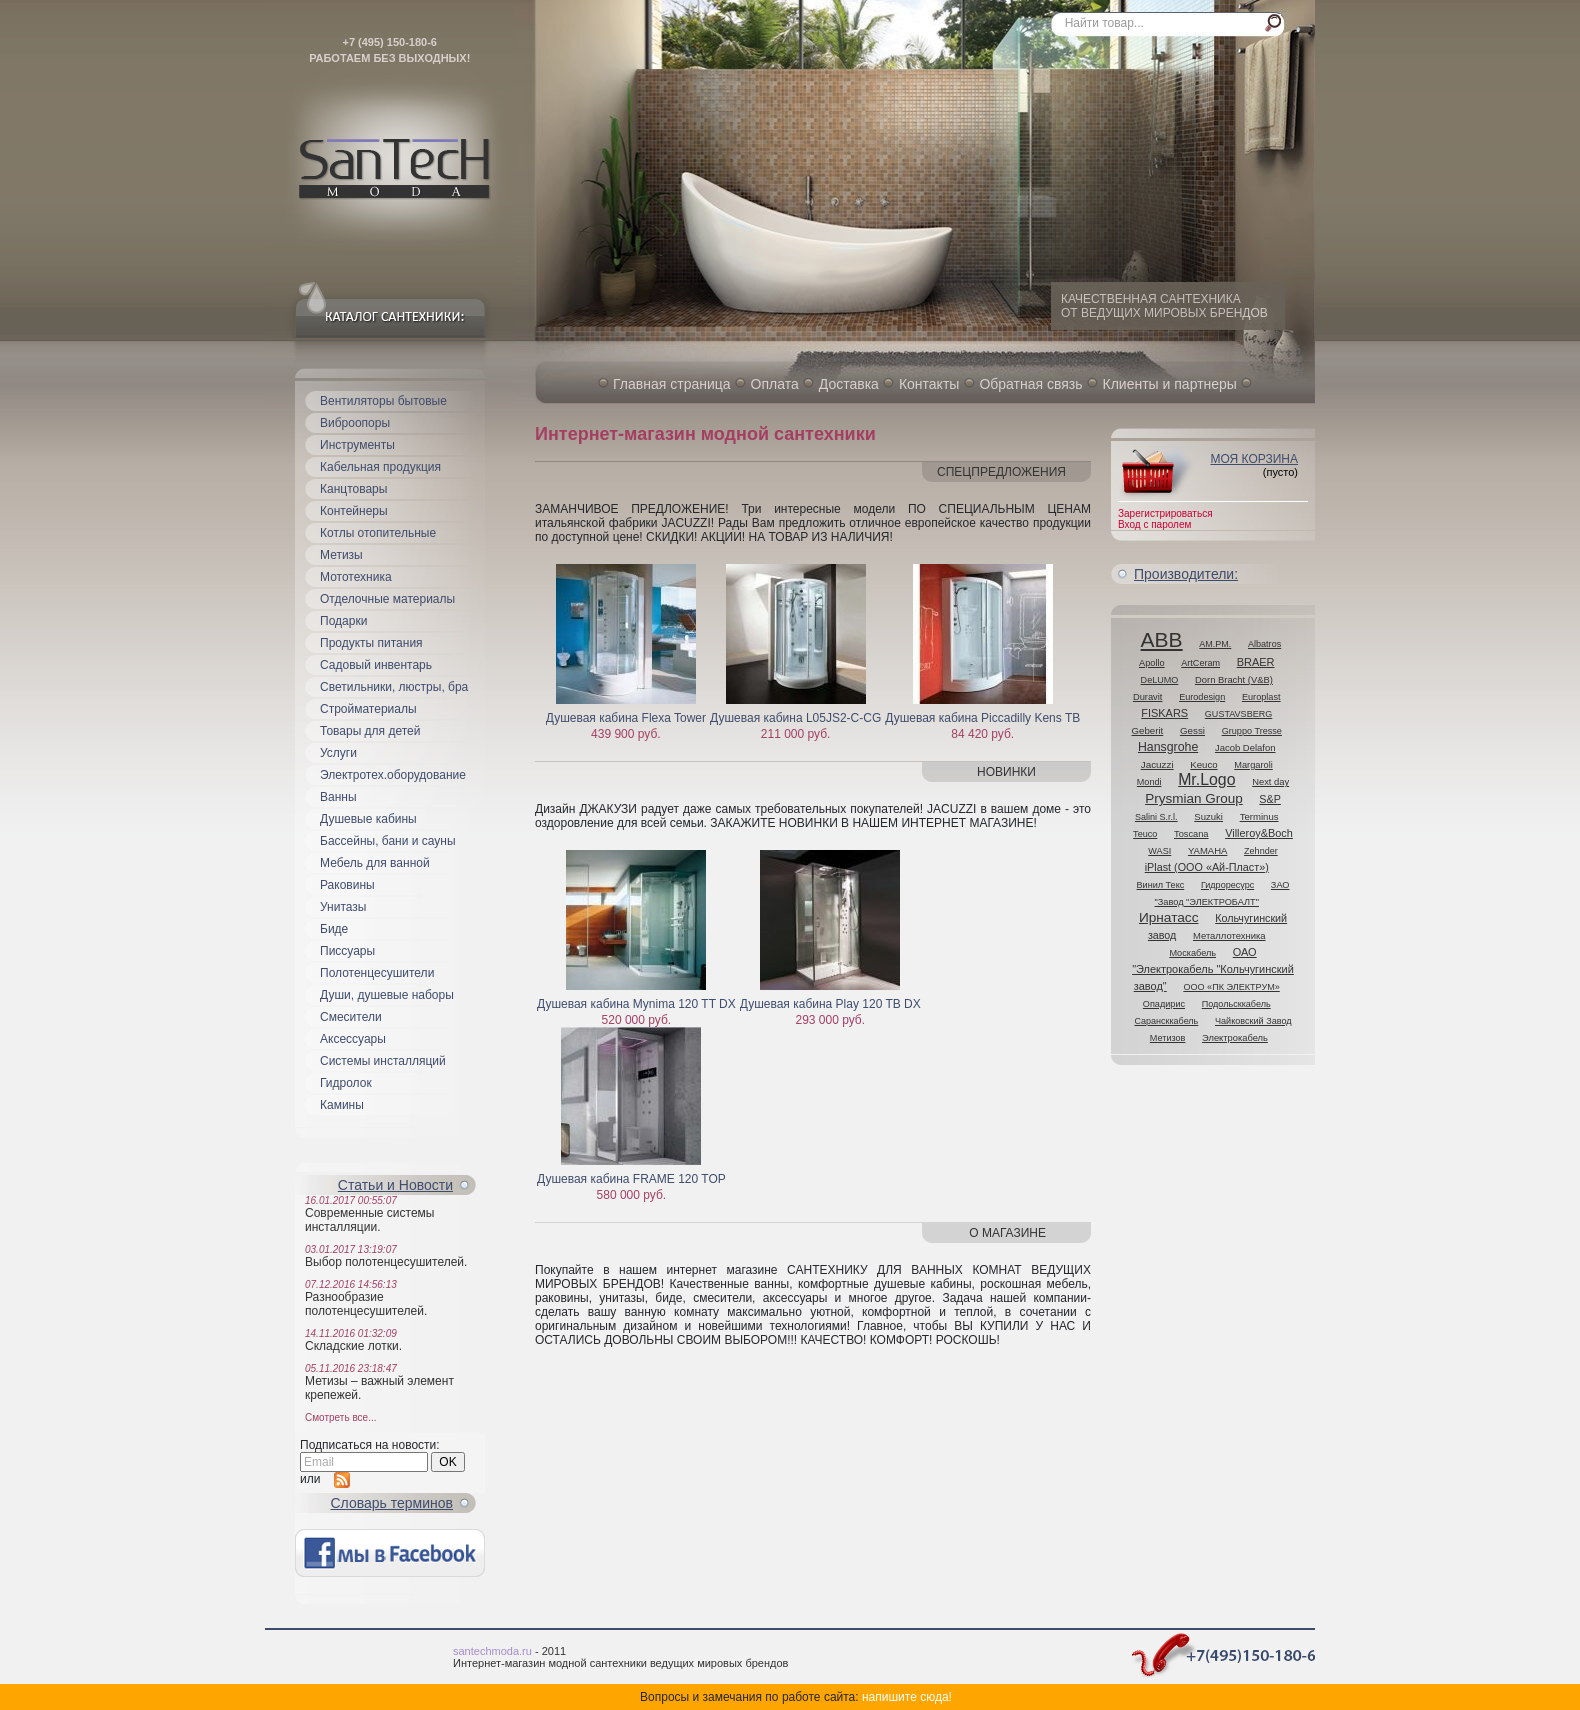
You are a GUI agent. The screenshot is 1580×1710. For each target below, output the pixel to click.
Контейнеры (354, 511)
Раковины (347, 885)
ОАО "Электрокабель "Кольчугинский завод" (1213, 969)
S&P (1269, 799)
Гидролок (346, 1083)
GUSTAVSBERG (1238, 714)
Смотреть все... (340, 1417)
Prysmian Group (1194, 798)
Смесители (351, 1017)
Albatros (1264, 644)
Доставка (849, 384)
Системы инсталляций (383, 1061)
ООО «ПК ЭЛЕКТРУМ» (1231, 987)
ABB (1162, 639)
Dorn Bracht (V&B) (1234, 679)
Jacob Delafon (1245, 747)
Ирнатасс (1169, 917)
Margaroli (1253, 765)
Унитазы (343, 907)
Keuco (1203, 764)
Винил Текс (1161, 885)
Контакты (929, 384)
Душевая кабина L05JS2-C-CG (795, 718)
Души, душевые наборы (387, 995)
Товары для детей (370, 731)
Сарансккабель (1166, 1021)
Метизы (341, 555)
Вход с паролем (1154, 524)
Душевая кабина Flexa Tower (626, 718)
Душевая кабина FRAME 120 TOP (631, 1179)
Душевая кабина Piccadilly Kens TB (982, 718)
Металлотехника (1229, 935)
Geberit (1148, 730)
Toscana (1191, 834)
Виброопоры (355, 423)
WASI (1159, 851)
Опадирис (1164, 1004)
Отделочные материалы (387, 599)
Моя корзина (1254, 459)
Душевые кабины (368, 819)
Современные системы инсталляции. (370, 1220)
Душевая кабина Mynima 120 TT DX (636, 1004)
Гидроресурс (1227, 885)
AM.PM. (1215, 644)
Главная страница (672, 384)
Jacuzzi (1157, 764)
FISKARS (1164, 713)
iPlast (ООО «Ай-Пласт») (1207, 867)
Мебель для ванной (375, 863)
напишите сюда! (907, 1697)
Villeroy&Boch (1259, 833)
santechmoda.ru (492, 1651)
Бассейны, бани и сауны (388, 841)
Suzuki (1208, 816)
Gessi (1192, 730)
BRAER (1256, 662)
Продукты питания (371, 643)
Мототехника (356, 577)
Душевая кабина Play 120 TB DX (830, 1004)
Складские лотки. (353, 1346)
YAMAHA (1207, 850)
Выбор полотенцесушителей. (386, 1262)
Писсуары (347, 951)
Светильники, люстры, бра (394, 687)
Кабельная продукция (380, 467)
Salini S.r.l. (1156, 817)
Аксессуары (353, 1039)
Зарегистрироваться (1165, 513)
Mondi (1149, 782)
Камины (342, 1105)
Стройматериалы (368, 709)
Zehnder (1261, 851)
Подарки (343, 621)
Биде (334, 929)
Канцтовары (353, 489)
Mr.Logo (1206, 779)
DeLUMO (1160, 680)
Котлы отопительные (378, 533)
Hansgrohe (1168, 747)
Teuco (1145, 834)
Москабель (1192, 953)
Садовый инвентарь (376, 665)
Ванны (338, 797)
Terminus (1259, 816)
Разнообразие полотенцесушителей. (366, 1304)
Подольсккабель (1236, 1004)
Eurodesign (1202, 697)
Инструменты (357, 445)
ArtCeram (1200, 663)
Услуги (338, 753)
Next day (1270, 781)
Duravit (1148, 697)
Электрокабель (1235, 1038)
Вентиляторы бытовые (383, 401)
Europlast (1261, 697)
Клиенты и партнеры (1170, 384)
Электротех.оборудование (393, 775)
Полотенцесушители (377, 973)
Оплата (775, 384)
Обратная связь (1030, 384)
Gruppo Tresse (1252, 731)
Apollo (1152, 663)
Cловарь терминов (392, 1503)
